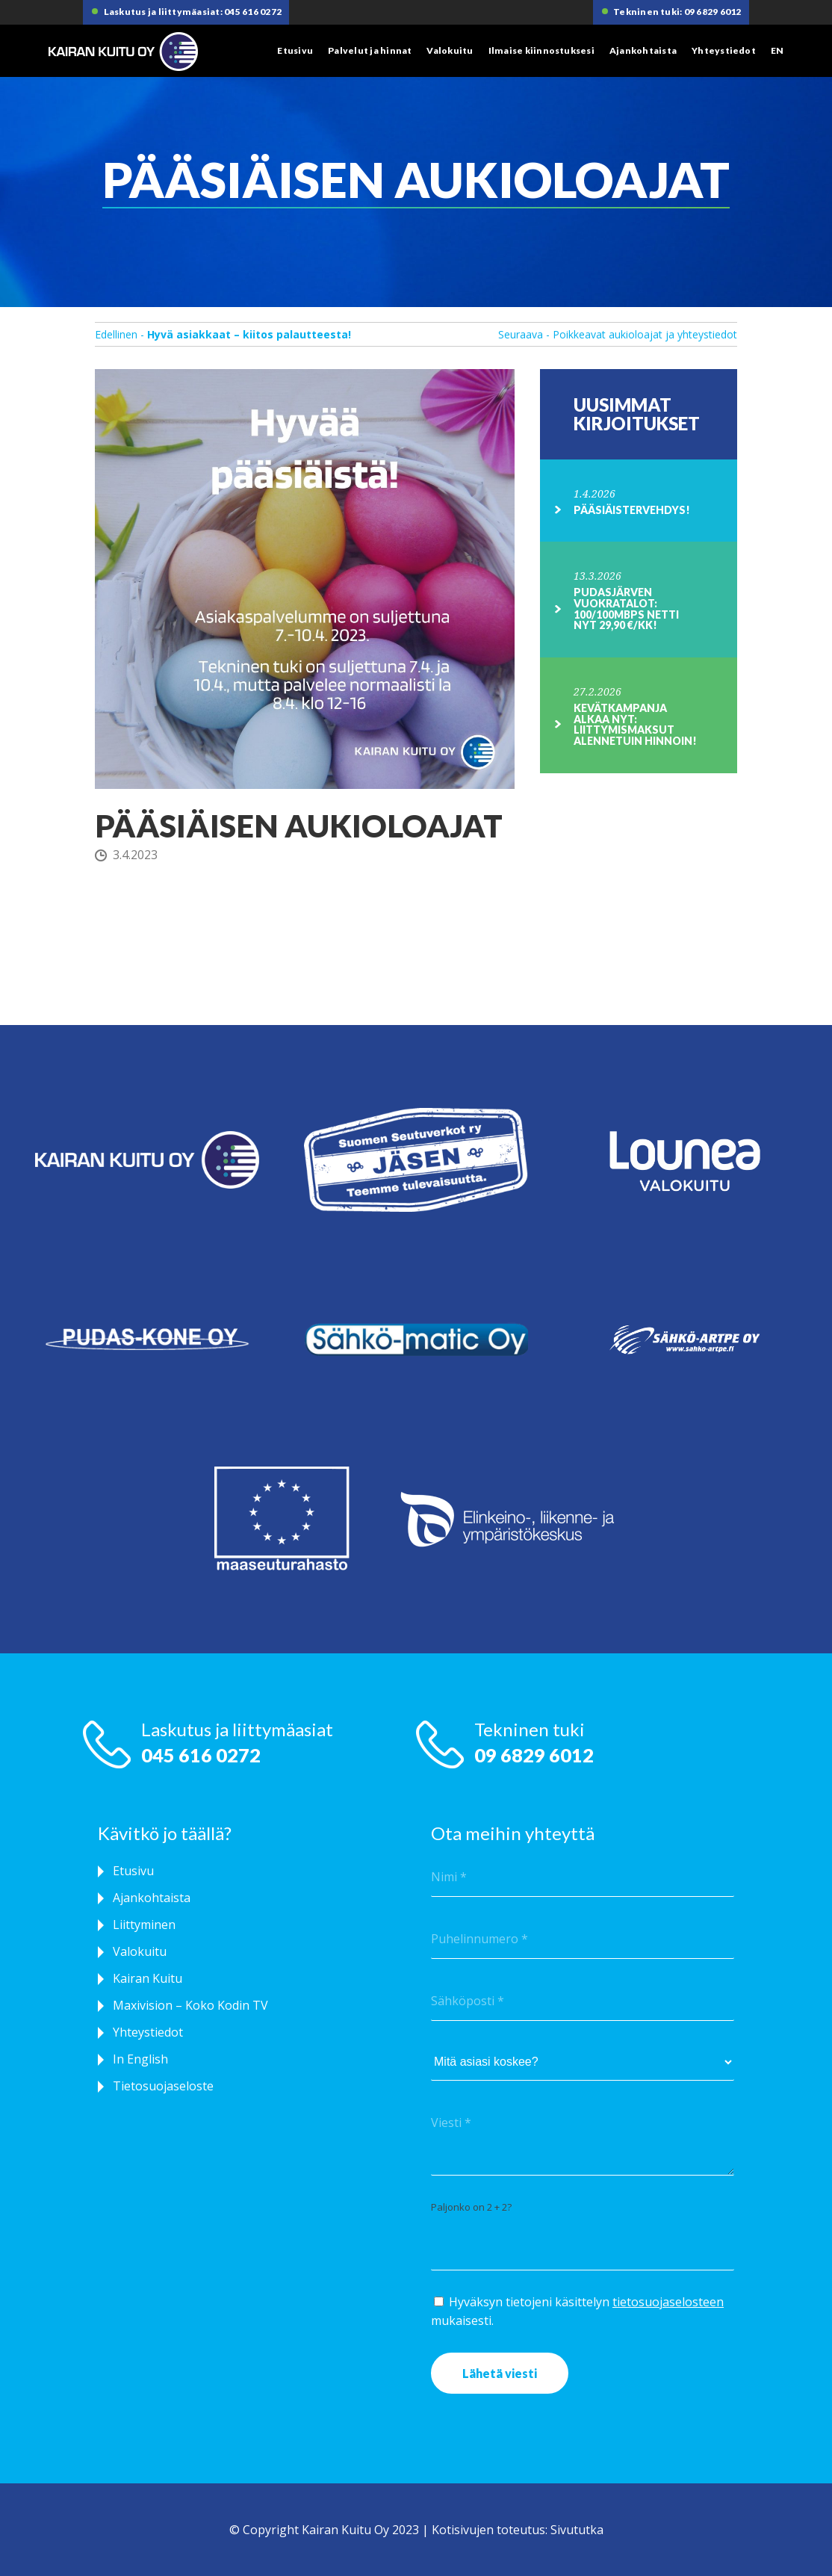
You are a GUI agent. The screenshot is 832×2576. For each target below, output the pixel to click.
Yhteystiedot (724, 50)
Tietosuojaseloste (163, 2086)
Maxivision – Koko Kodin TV (190, 2005)
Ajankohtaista (643, 50)
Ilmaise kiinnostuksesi (541, 50)
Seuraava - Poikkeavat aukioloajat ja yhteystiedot (617, 334)
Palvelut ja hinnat (370, 50)
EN (777, 50)
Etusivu (295, 50)
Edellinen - (223, 334)
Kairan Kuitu (147, 1978)
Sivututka (576, 2529)
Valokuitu (449, 50)
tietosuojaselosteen (668, 2302)
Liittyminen (144, 1924)
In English (140, 2059)
